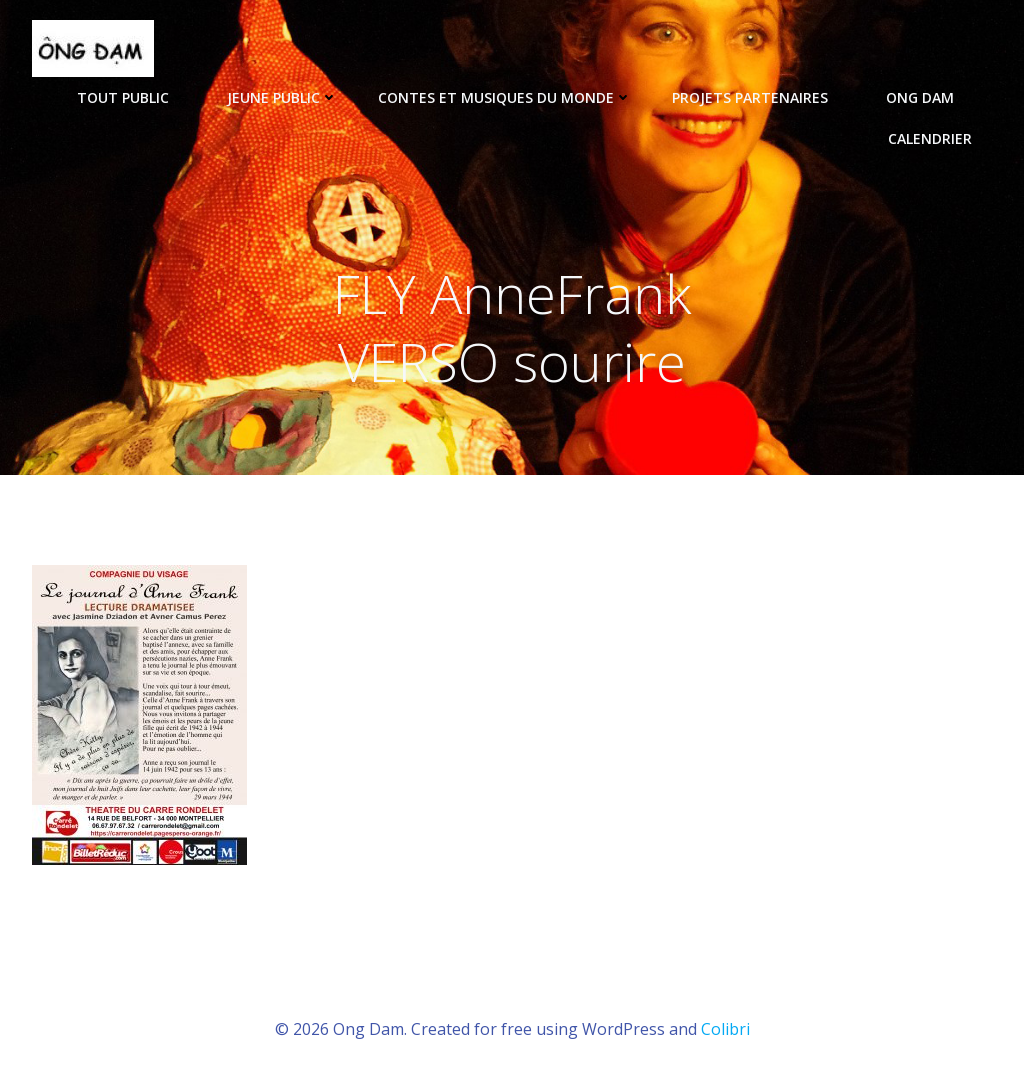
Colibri (725, 1029)
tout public (132, 97)
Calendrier (930, 138)
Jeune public (282, 97)
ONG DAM (929, 97)
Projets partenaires (759, 97)
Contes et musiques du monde (505, 97)
